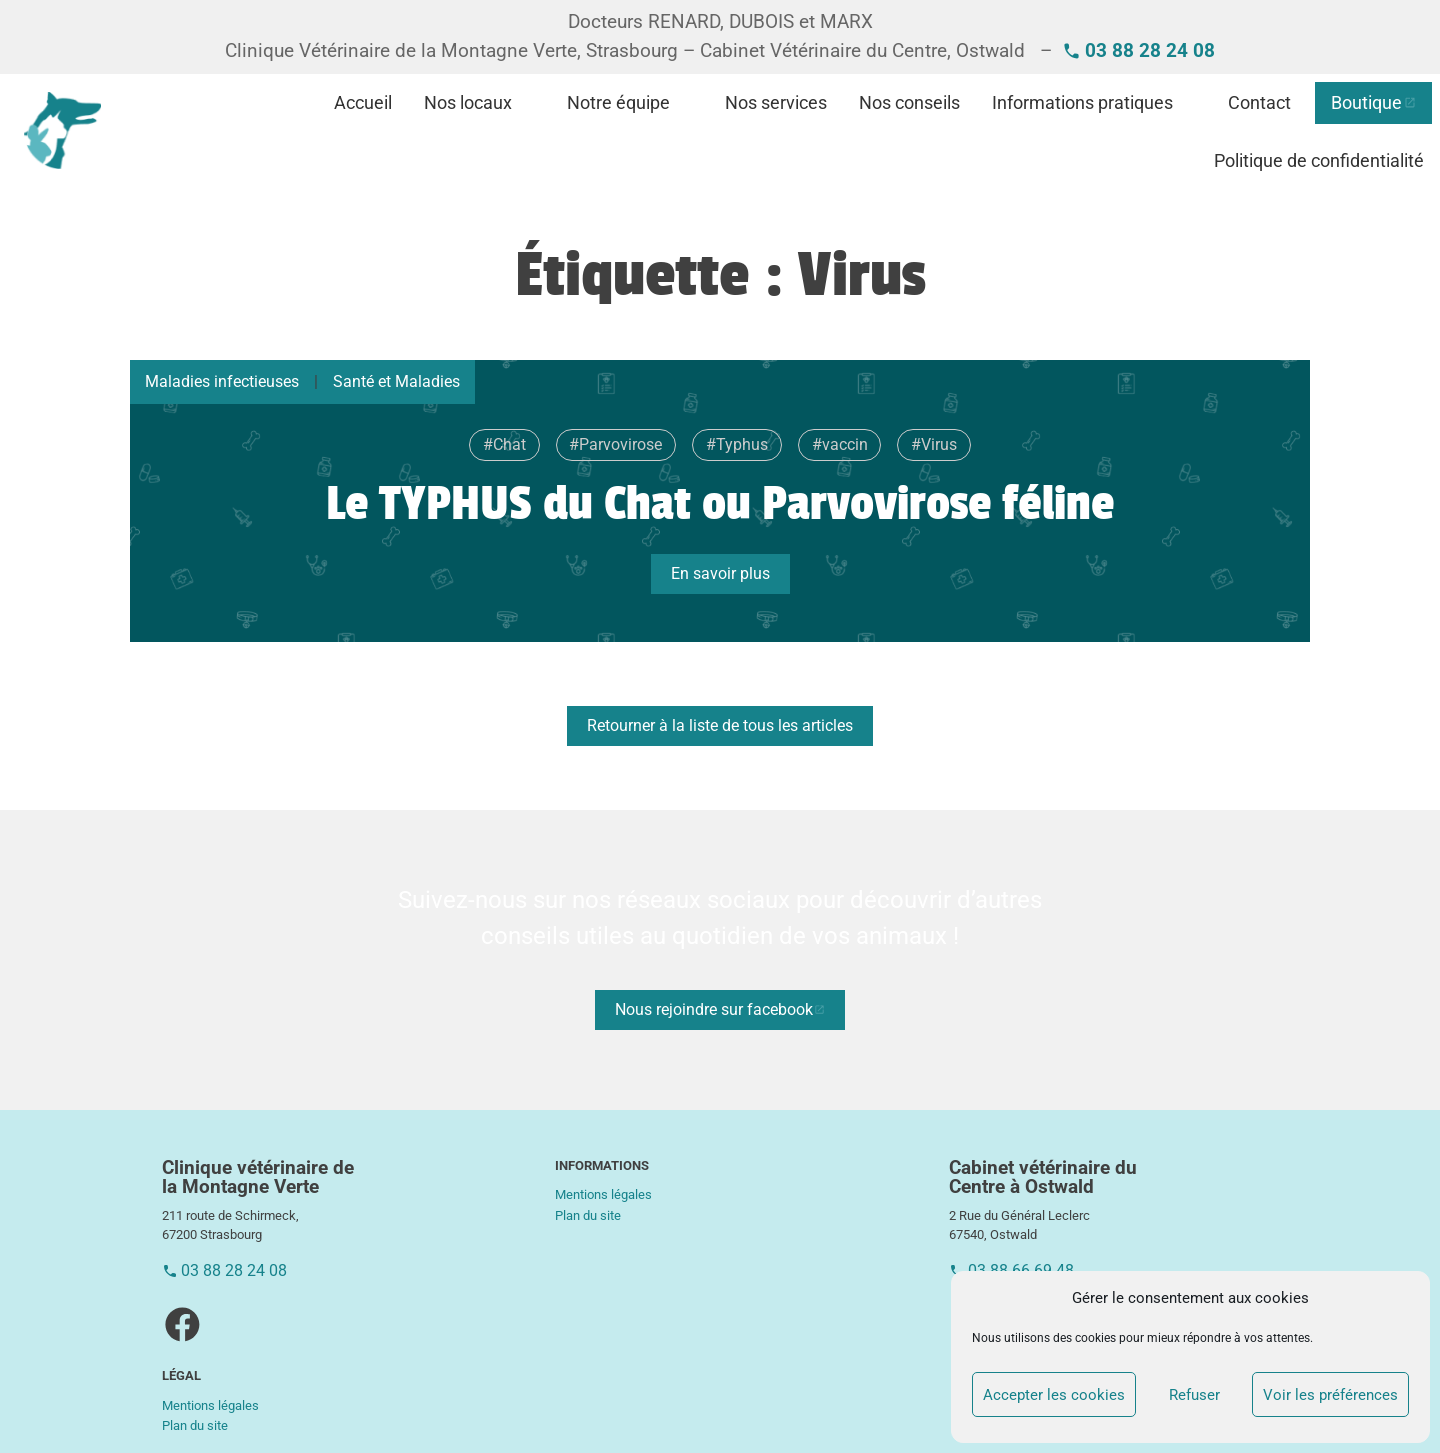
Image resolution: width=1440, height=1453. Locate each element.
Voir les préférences (1330, 1395)
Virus (939, 444)
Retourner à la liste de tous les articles (720, 725)
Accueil (363, 103)
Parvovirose (620, 444)
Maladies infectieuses (222, 381)
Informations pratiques (1082, 103)
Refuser (1194, 1395)
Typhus (742, 444)
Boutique (1366, 103)
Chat (509, 444)
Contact (1259, 103)
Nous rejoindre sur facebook (714, 1009)
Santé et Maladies (396, 381)
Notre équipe (618, 103)
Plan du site (195, 1425)
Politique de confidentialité (1319, 161)
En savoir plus (720, 573)
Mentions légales (210, 1405)
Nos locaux (468, 103)
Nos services (776, 103)
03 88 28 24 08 (234, 1270)
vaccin (845, 444)
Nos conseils (909, 103)
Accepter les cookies (1054, 1395)
